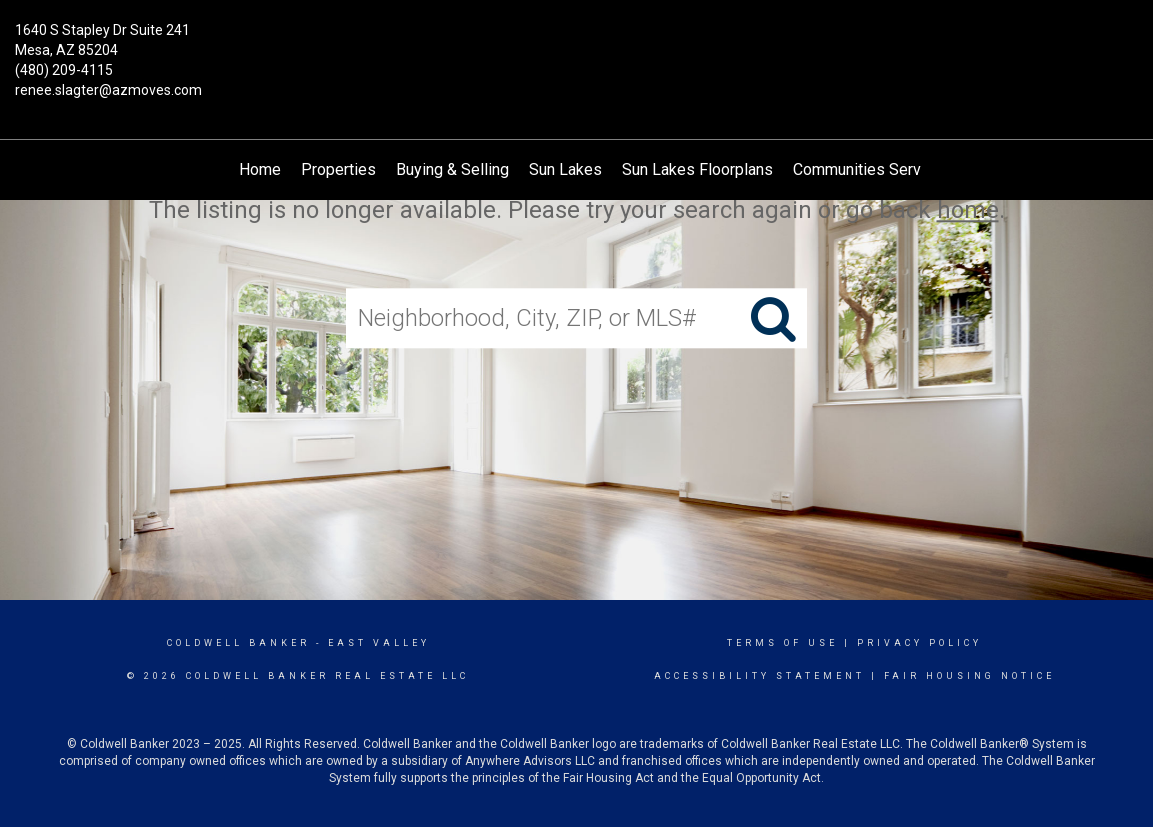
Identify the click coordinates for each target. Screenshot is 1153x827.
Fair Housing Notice (969, 676)
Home (260, 169)
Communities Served (866, 169)
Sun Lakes (565, 169)
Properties (338, 169)
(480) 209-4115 (64, 70)
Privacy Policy (919, 643)
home (968, 210)
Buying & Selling (452, 169)
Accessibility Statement (759, 676)
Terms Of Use (782, 643)
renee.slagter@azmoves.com (108, 90)
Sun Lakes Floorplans (697, 169)
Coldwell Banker (238, 643)
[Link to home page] (576, 45)
